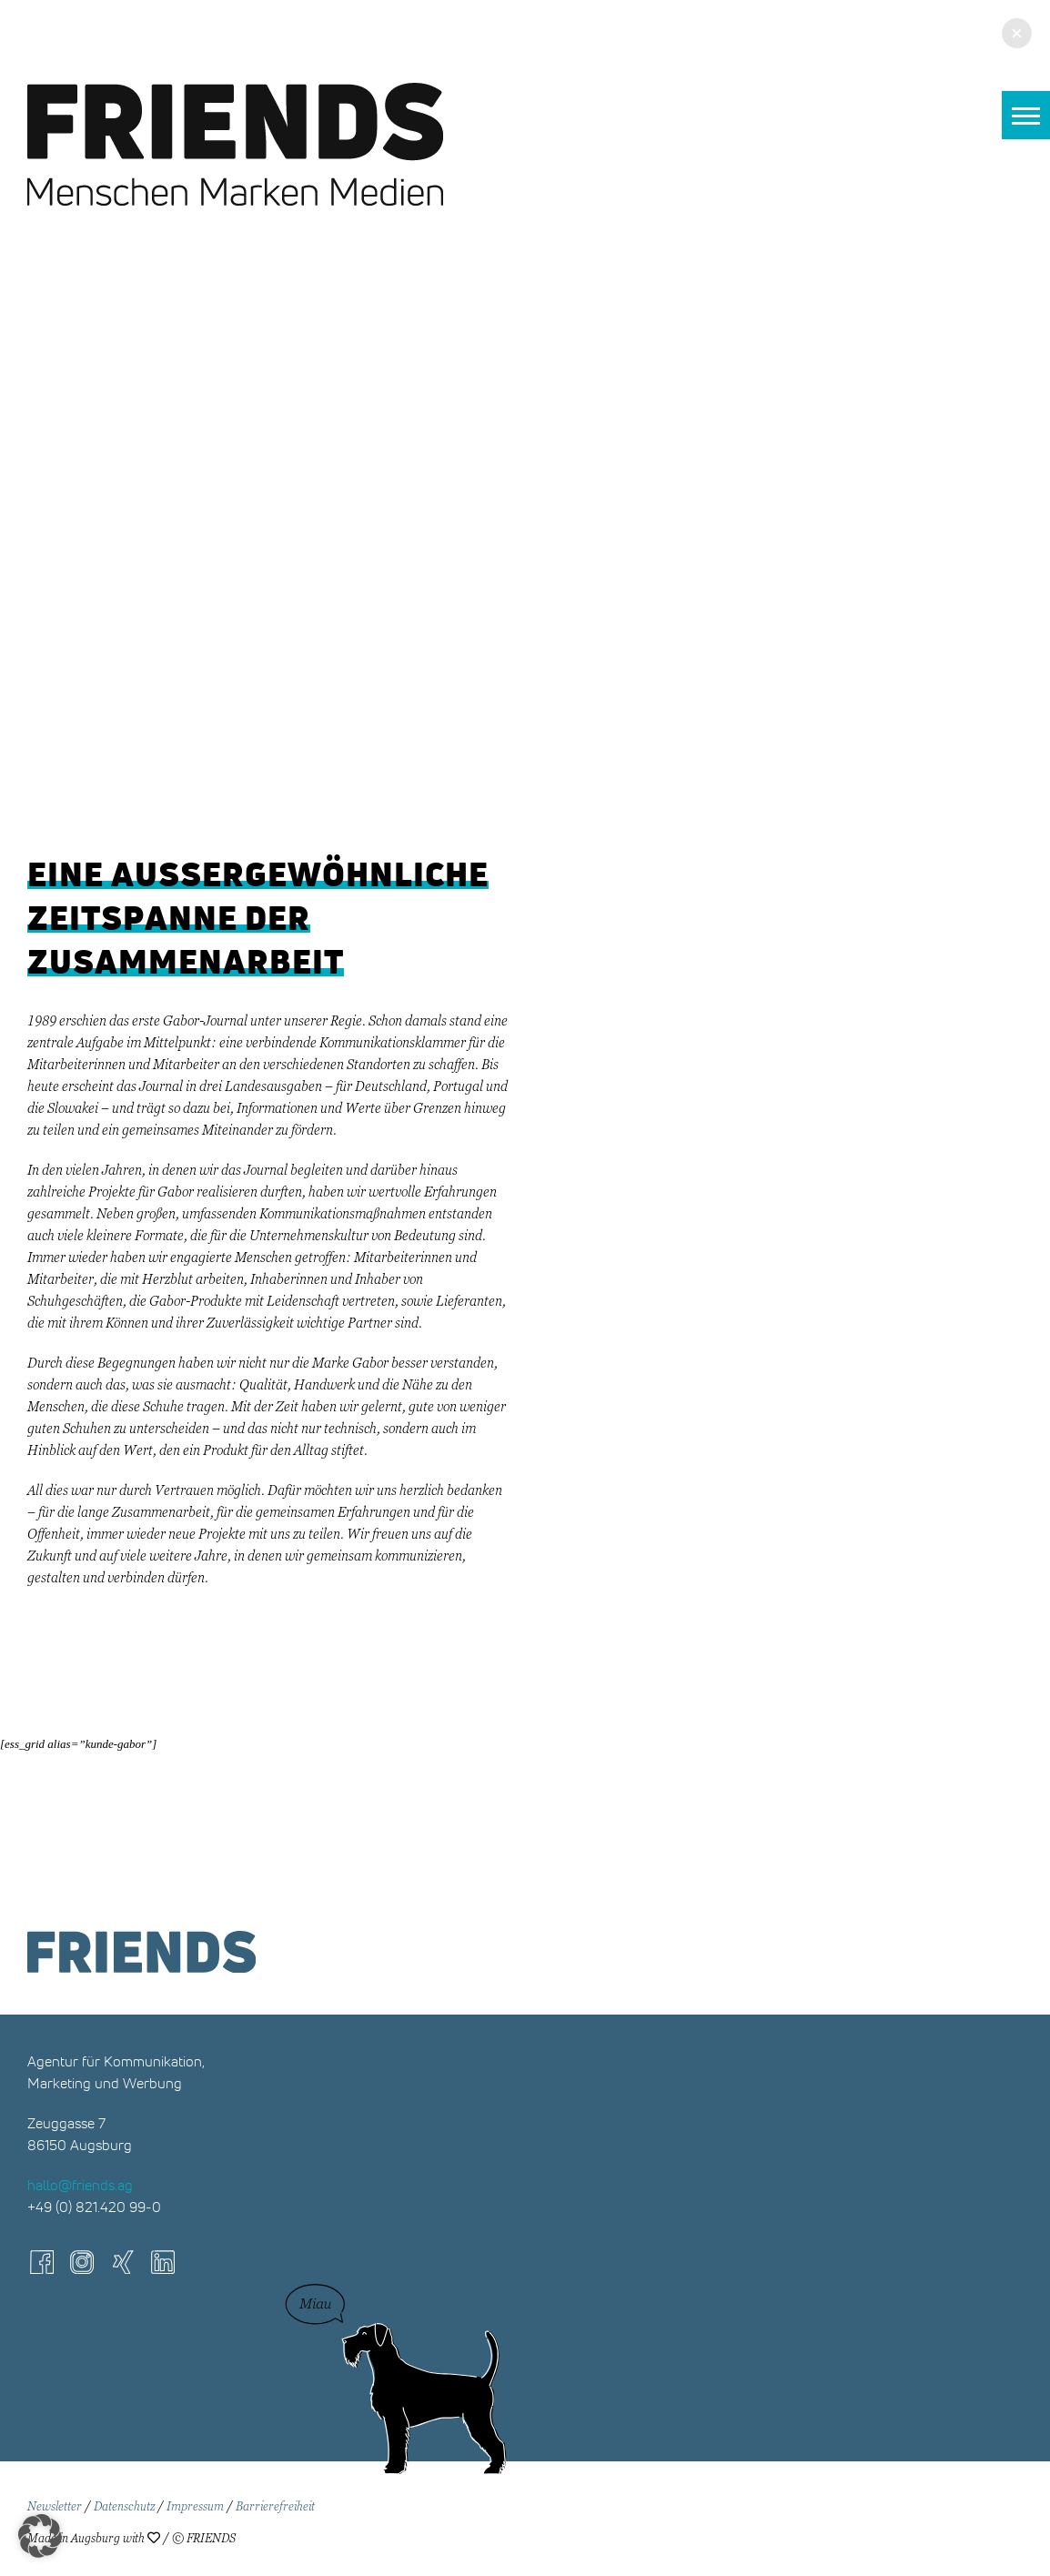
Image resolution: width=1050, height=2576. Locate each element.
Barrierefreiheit (275, 2506)
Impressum (195, 2506)
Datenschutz (124, 2506)
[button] (1026, 115)
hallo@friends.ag (80, 2185)
